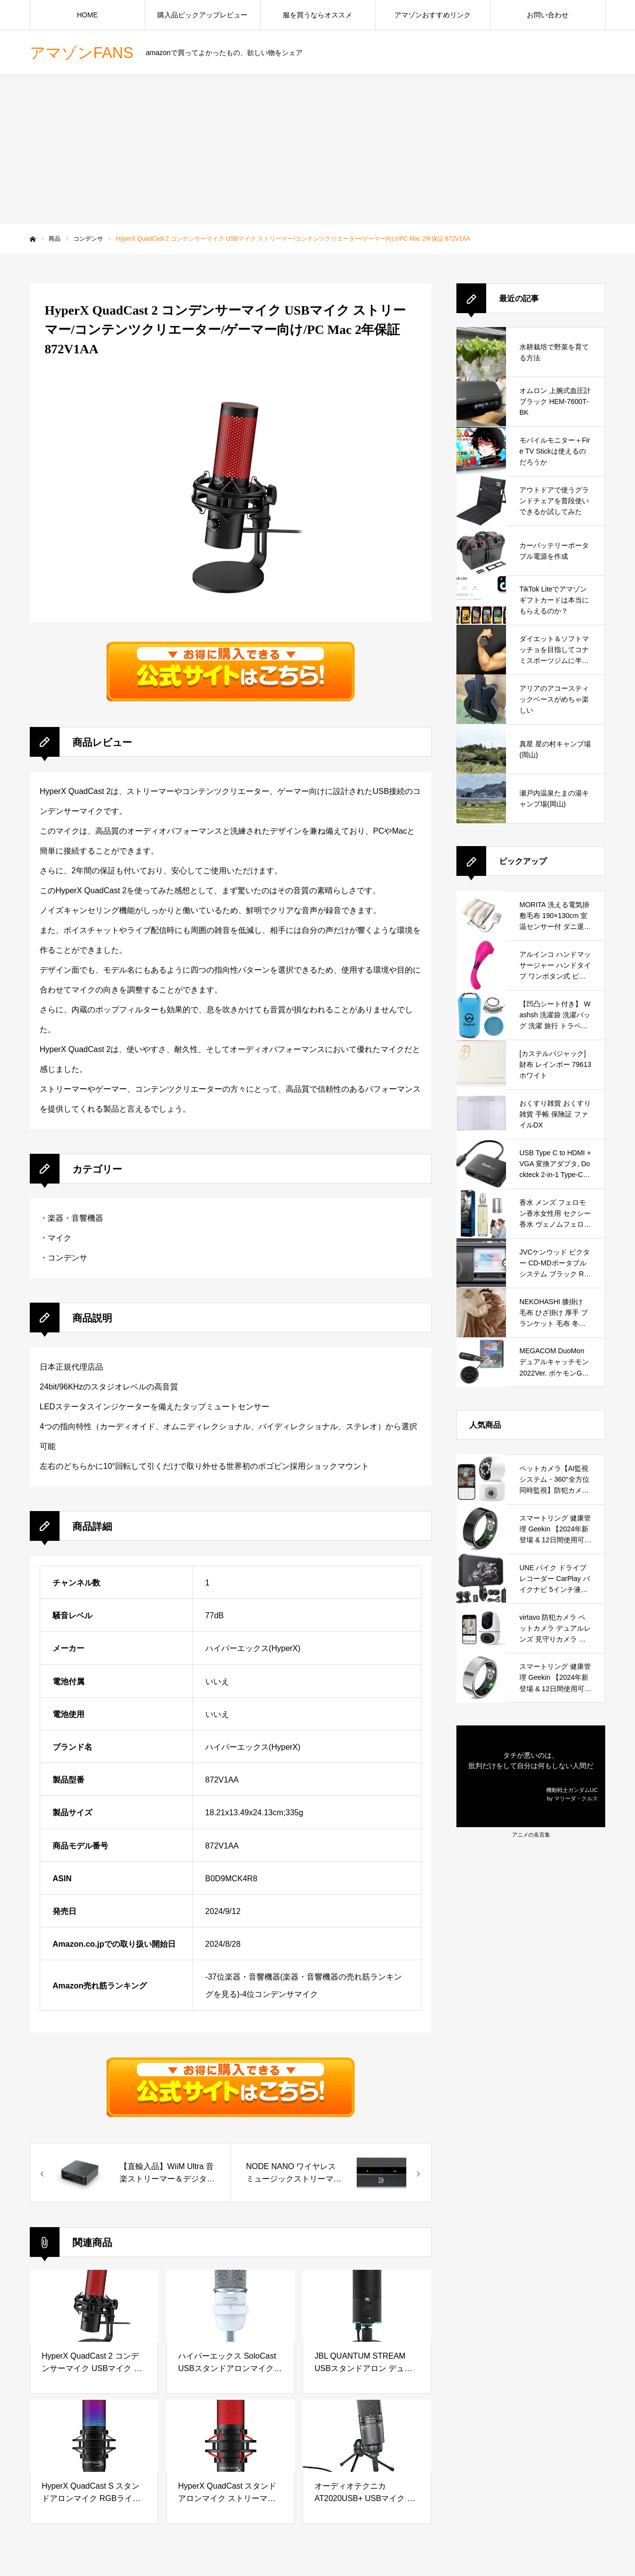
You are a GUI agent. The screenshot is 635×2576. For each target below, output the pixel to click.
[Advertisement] (317, 149)
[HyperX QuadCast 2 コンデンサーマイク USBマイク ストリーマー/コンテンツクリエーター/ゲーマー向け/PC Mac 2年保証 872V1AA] (94, 2306)
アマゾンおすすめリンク (432, 15)
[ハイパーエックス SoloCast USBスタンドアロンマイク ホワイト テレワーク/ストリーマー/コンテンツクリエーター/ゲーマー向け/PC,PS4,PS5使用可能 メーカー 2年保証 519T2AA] (230, 2306)
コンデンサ (67, 1258)
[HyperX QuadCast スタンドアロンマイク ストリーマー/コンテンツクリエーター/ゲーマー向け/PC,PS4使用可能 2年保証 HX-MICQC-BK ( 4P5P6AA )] (230, 2436)
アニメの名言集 (531, 1835)
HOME (87, 15)
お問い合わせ (548, 15)
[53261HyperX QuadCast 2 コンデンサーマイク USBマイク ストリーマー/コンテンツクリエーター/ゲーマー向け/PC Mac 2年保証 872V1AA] (130, 2172)
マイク (59, 1238)
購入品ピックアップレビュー (202, 15)
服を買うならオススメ (317, 15)
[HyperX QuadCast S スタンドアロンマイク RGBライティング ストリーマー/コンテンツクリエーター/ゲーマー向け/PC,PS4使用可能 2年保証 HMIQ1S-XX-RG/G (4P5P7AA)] (94, 2436)
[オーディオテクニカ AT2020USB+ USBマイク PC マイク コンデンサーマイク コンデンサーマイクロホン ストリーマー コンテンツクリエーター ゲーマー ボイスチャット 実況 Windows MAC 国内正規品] (367, 2436)
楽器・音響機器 (75, 1218)
